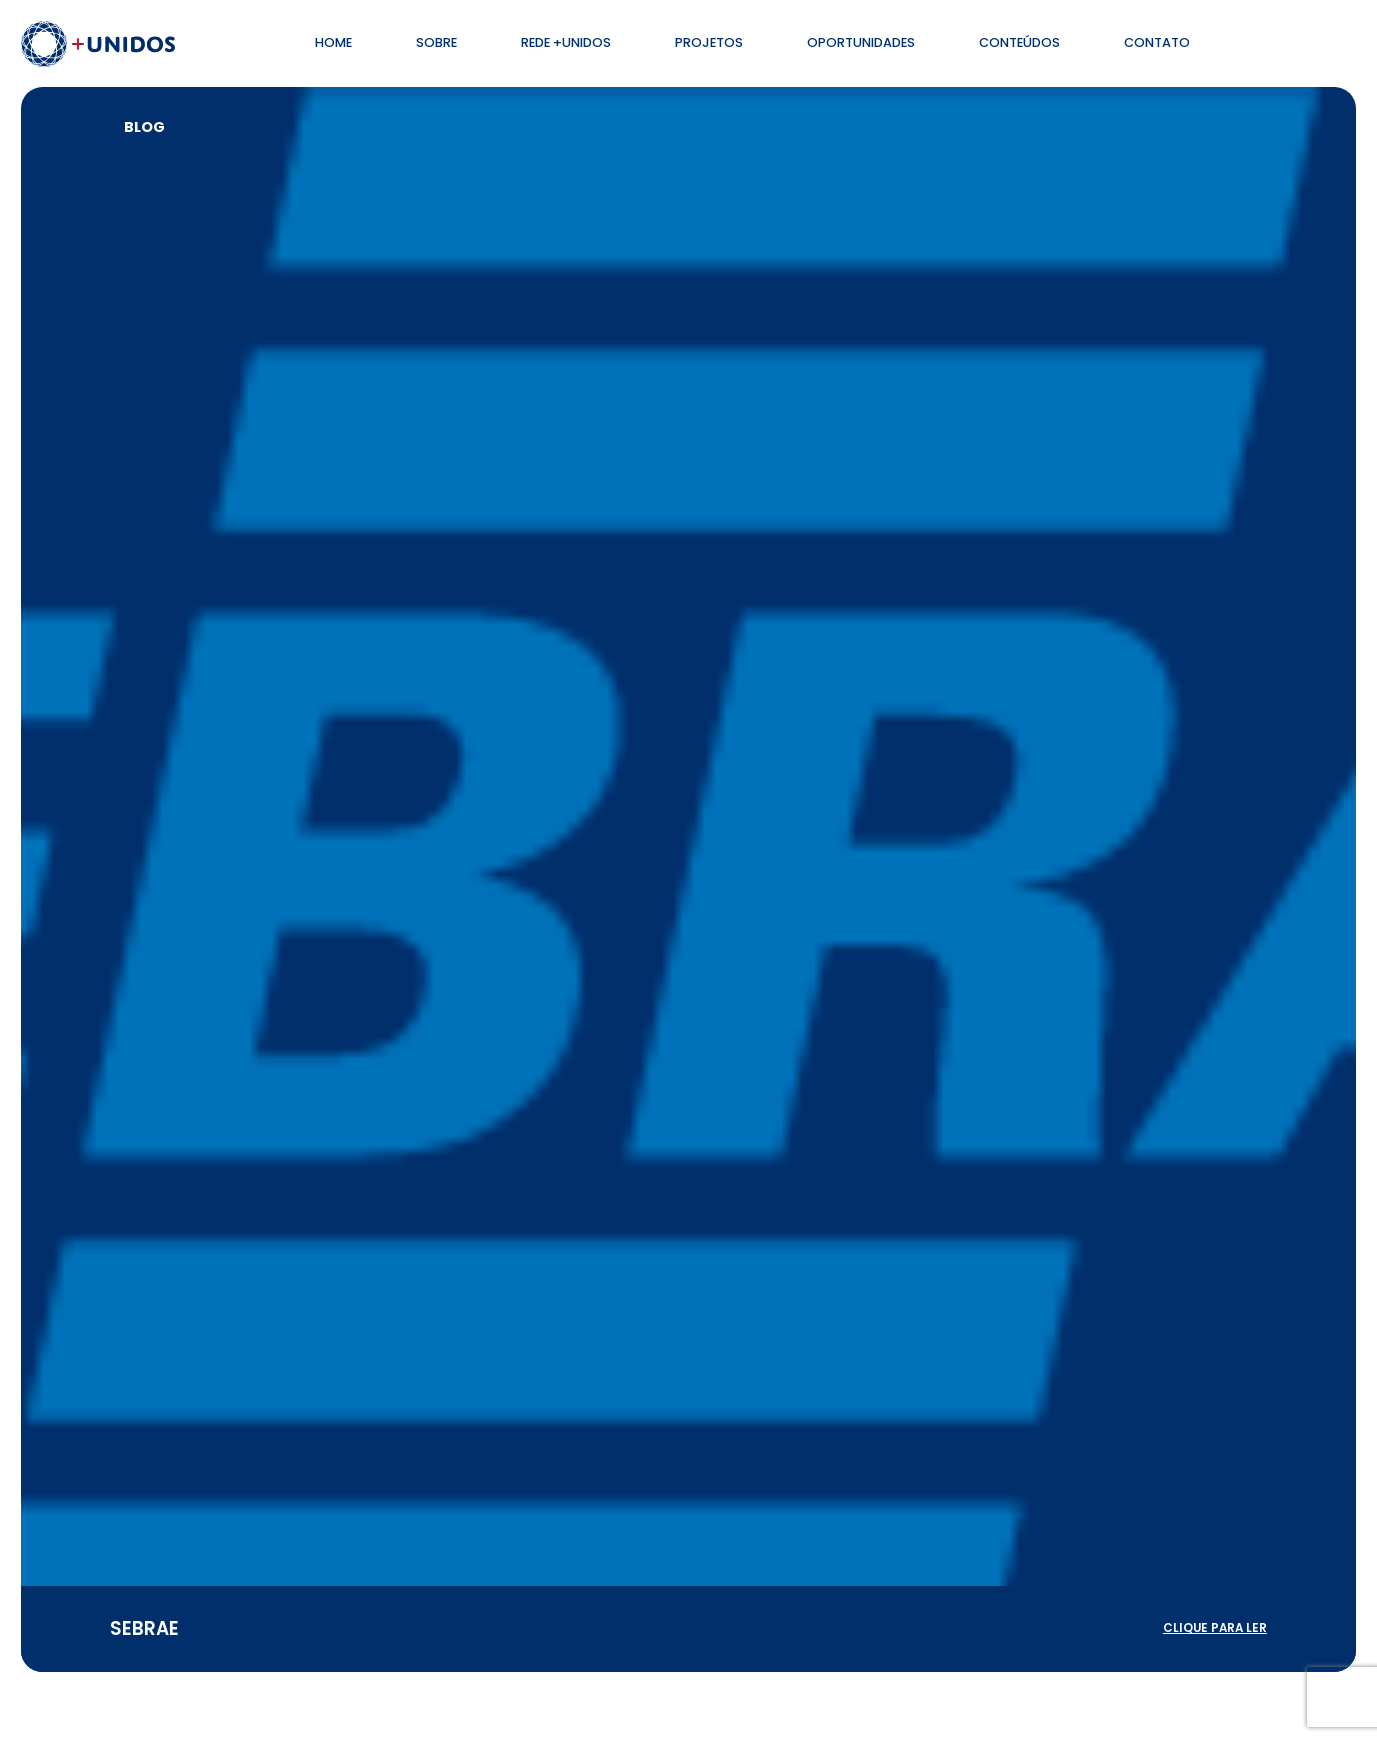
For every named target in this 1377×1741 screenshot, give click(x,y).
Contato (1157, 42)
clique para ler (1215, 1628)
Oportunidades (861, 42)
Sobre (436, 42)
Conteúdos (1019, 42)
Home (333, 42)
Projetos (709, 42)
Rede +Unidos (566, 42)
